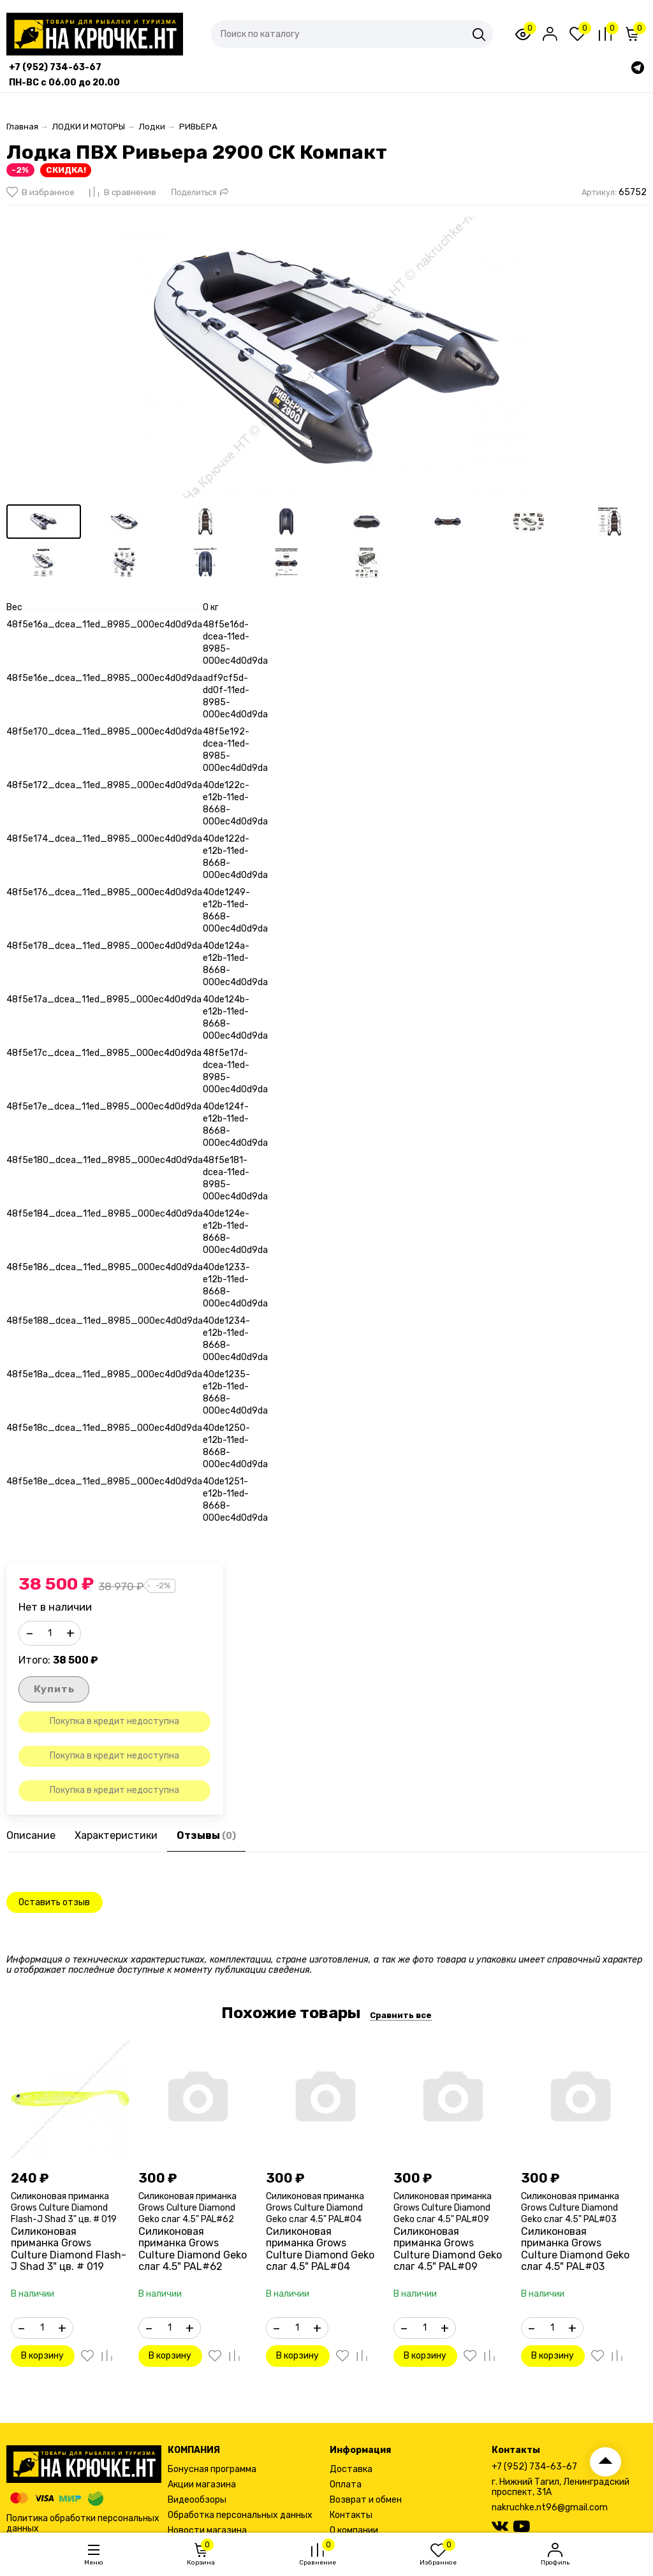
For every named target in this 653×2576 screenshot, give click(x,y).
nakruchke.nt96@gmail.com (550, 2507)
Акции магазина (202, 2484)
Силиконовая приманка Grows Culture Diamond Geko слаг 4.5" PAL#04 (315, 2208)
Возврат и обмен (366, 2499)
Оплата (346, 2484)
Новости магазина (207, 2530)
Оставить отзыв (54, 1902)
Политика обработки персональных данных (82, 2523)
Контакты (351, 2515)
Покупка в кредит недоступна (114, 1721)
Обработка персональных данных (240, 2515)
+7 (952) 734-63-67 (534, 2466)
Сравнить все (401, 2016)
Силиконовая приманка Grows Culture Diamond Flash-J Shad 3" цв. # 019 (64, 2208)
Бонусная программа (212, 2469)
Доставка (351, 2469)
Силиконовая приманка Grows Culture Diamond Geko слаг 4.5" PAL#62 (187, 2208)
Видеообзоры (197, 2499)
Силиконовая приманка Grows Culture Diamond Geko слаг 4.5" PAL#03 (570, 2208)
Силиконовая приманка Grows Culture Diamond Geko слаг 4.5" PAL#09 (442, 2208)
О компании (354, 2530)
